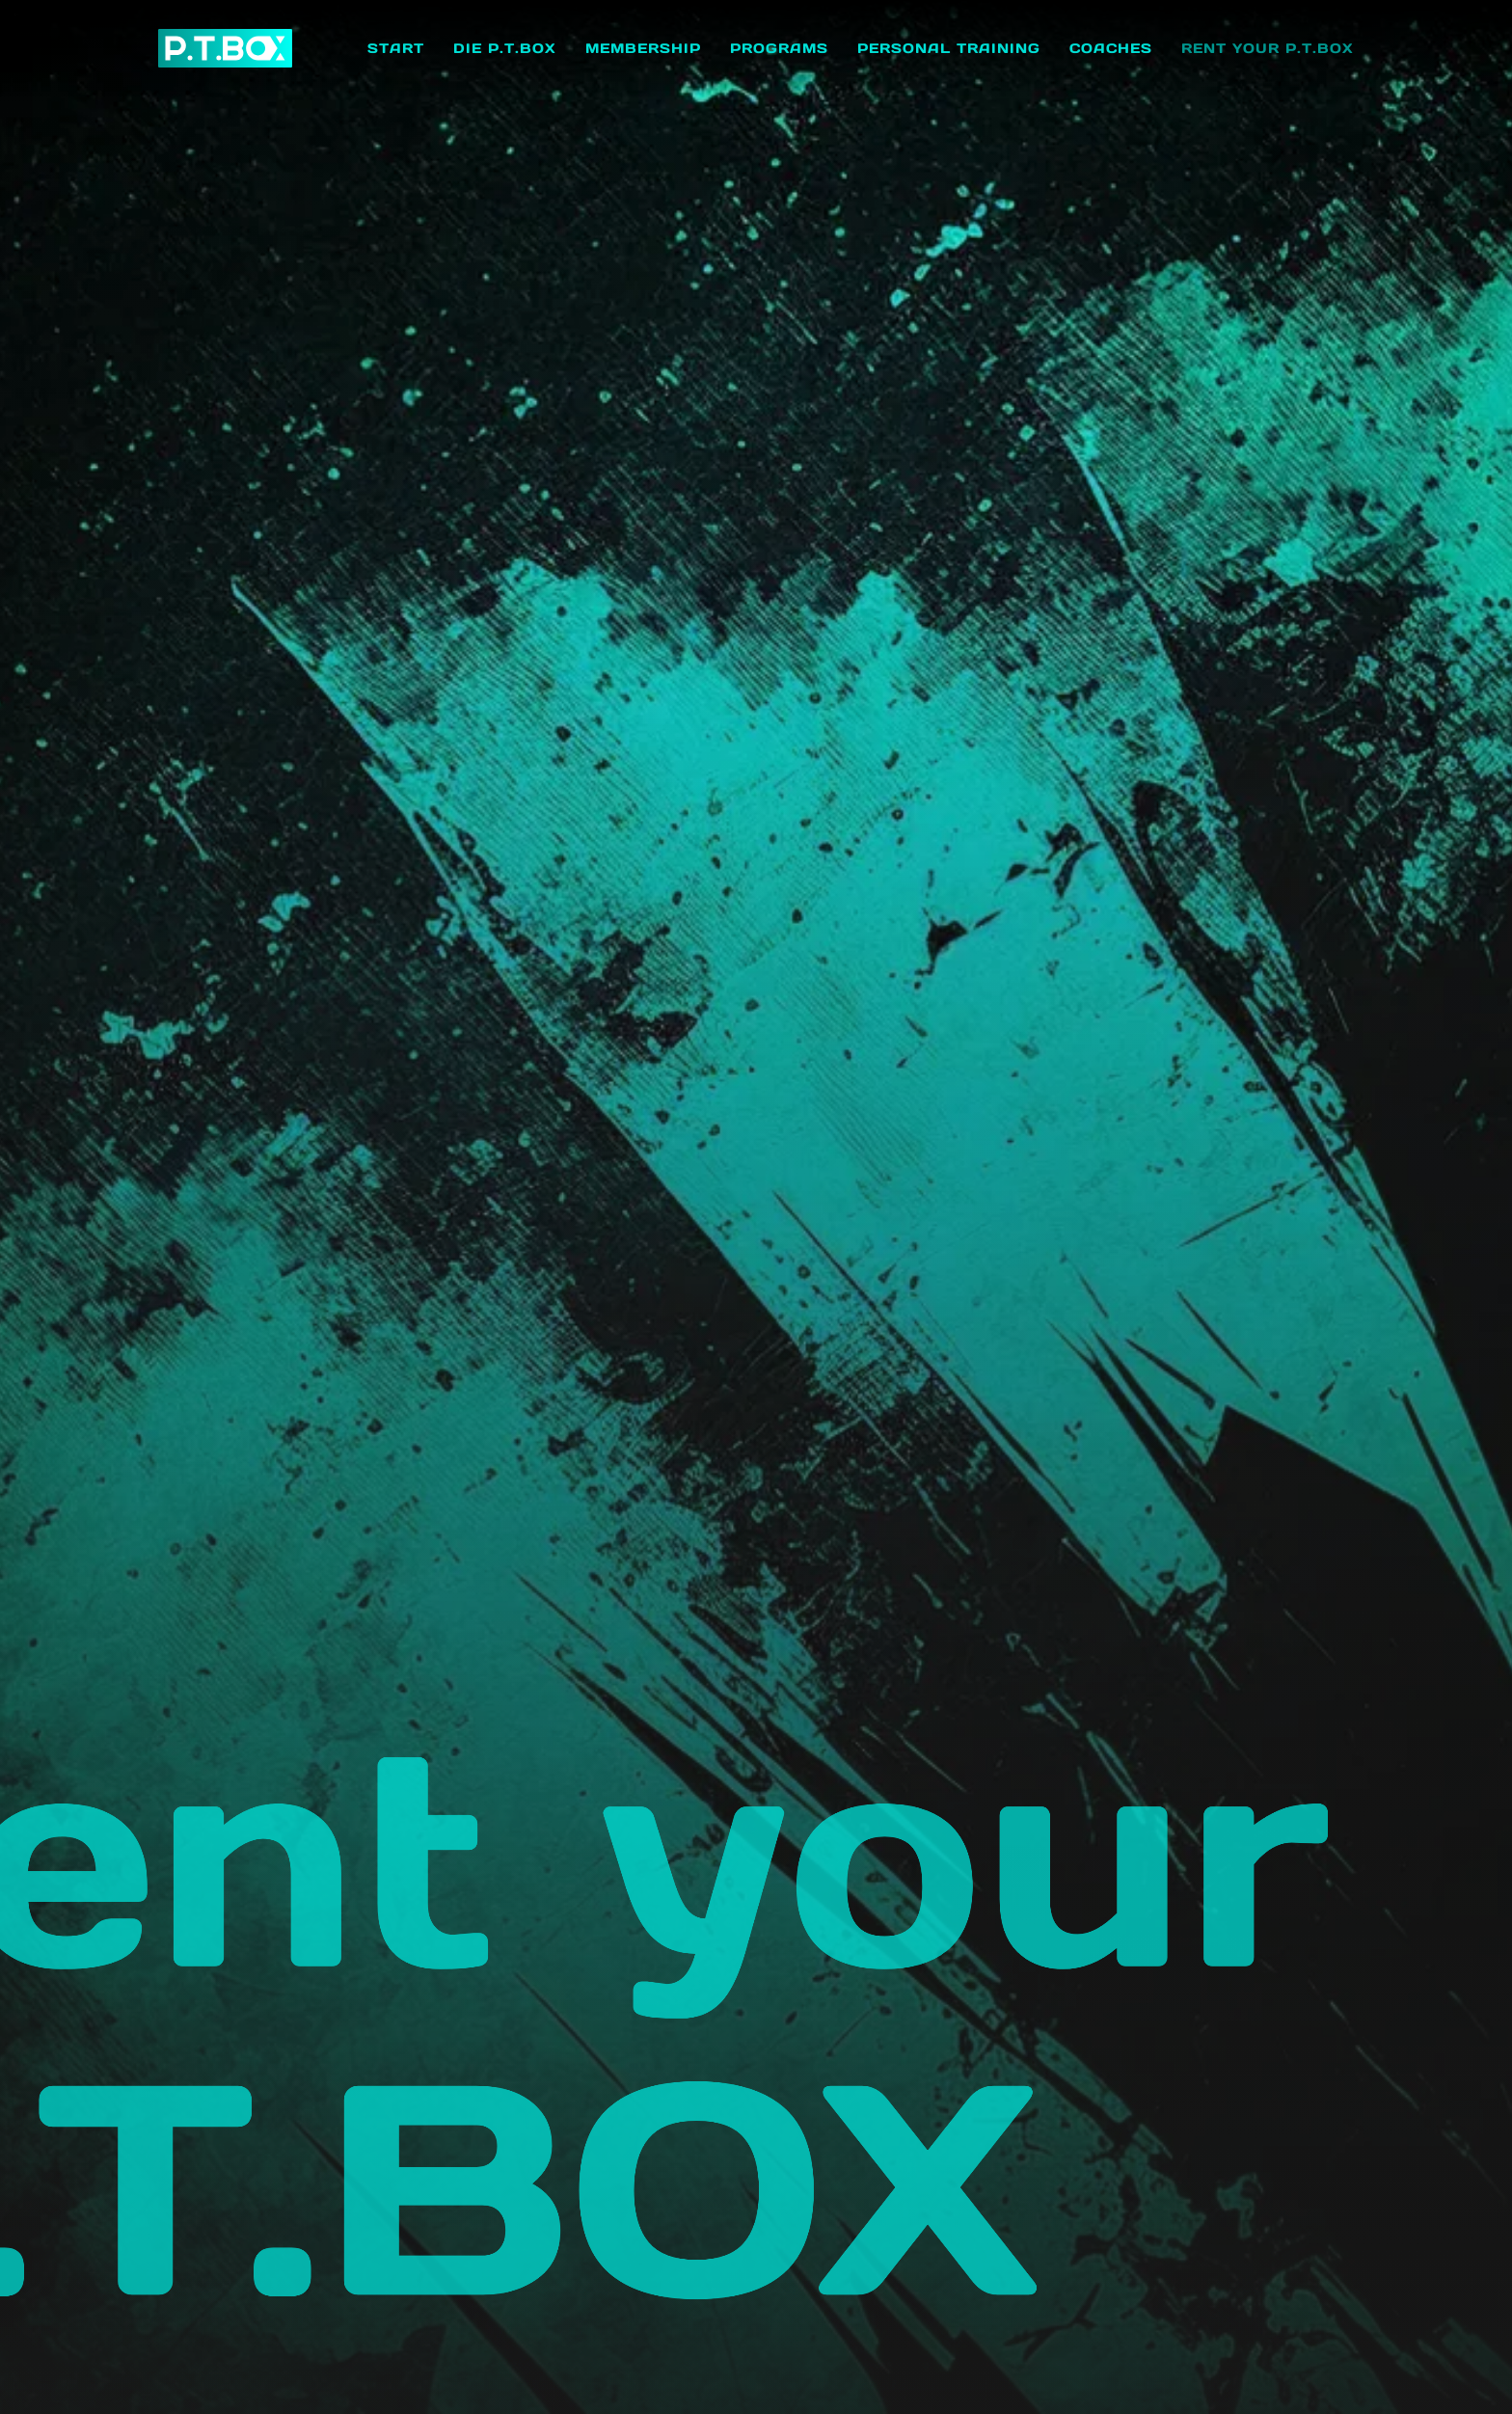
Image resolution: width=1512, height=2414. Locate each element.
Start (395, 48)
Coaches (1110, 48)
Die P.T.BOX (504, 48)
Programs (779, 48)
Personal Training (948, 48)
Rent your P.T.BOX (1267, 48)
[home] (225, 48)
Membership (643, 48)
